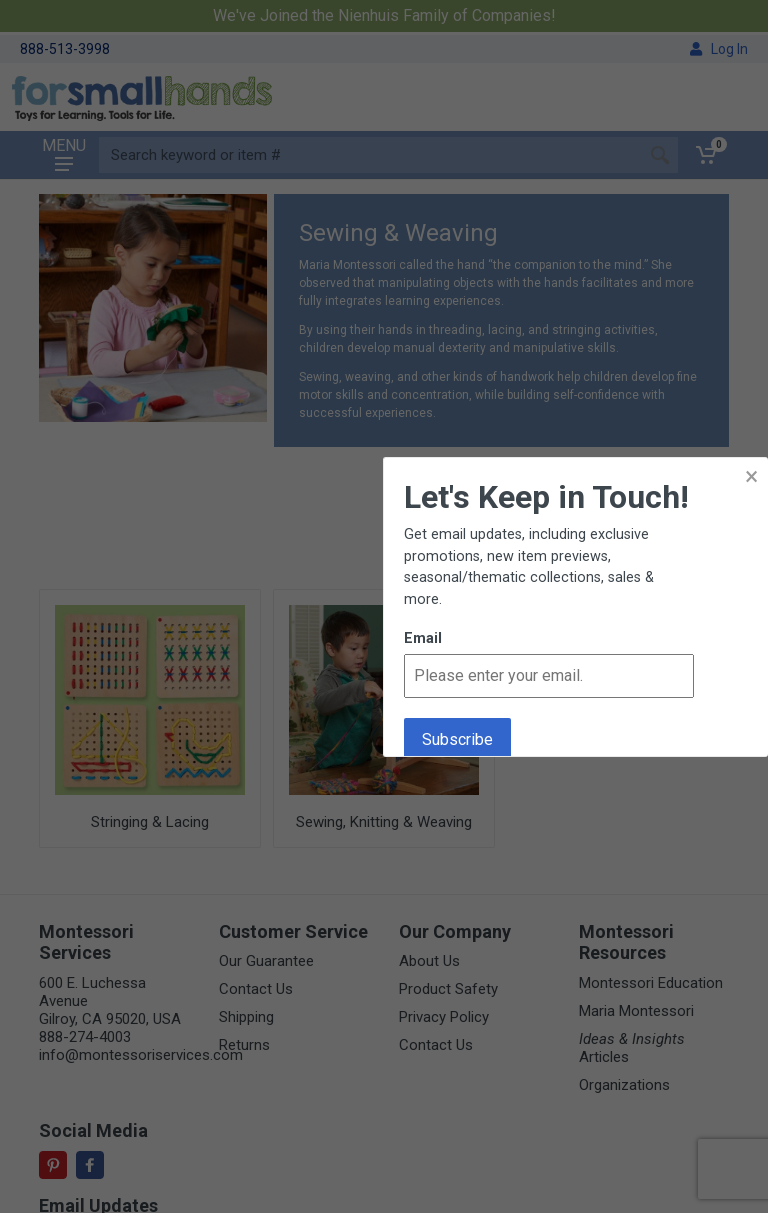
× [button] (751, 476)
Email (423, 638)
